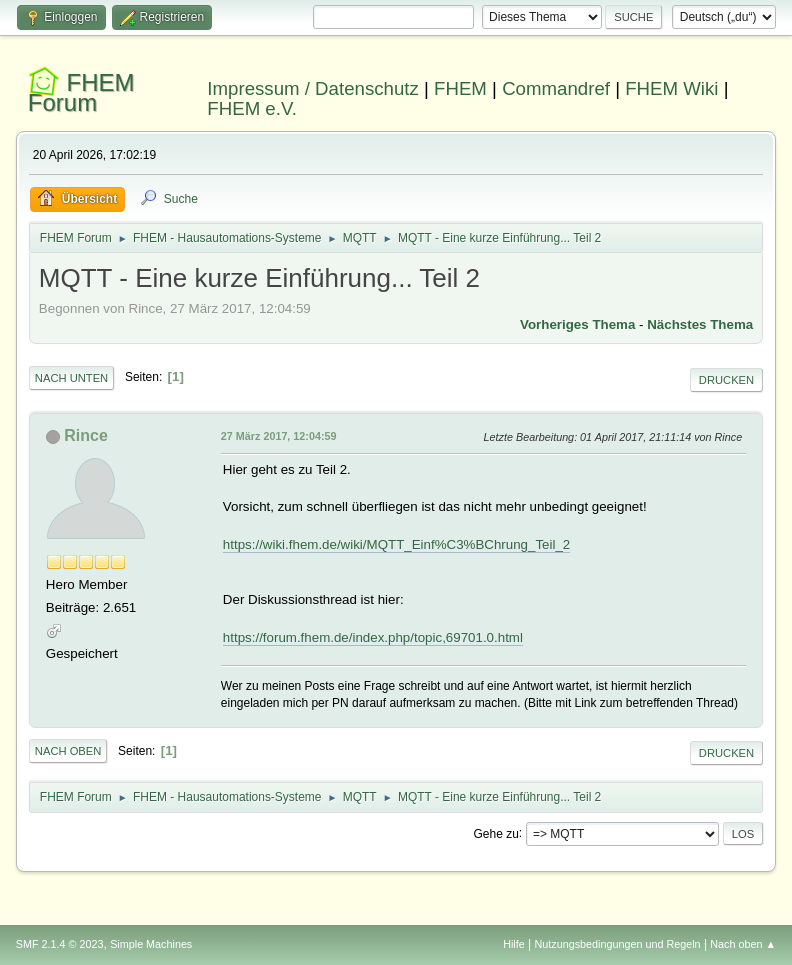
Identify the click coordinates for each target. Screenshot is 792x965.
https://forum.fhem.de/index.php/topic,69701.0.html (373, 637)
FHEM (460, 88)
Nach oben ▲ (743, 944)
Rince (86, 435)
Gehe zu (496, 833)
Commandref (556, 88)
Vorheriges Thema (577, 324)
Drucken (726, 380)
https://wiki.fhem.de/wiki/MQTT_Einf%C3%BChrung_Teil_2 (396, 544)
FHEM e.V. (252, 108)
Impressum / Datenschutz (313, 88)
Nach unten (71, 378)
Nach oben (68, 751)
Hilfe (514, 944)
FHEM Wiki (671, 88)
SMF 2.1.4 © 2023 (60, 944)
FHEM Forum (81, 92)
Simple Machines (151, 944)
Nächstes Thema (700, 324)
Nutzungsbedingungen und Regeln (618, 944)
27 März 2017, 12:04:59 (279, 436)
